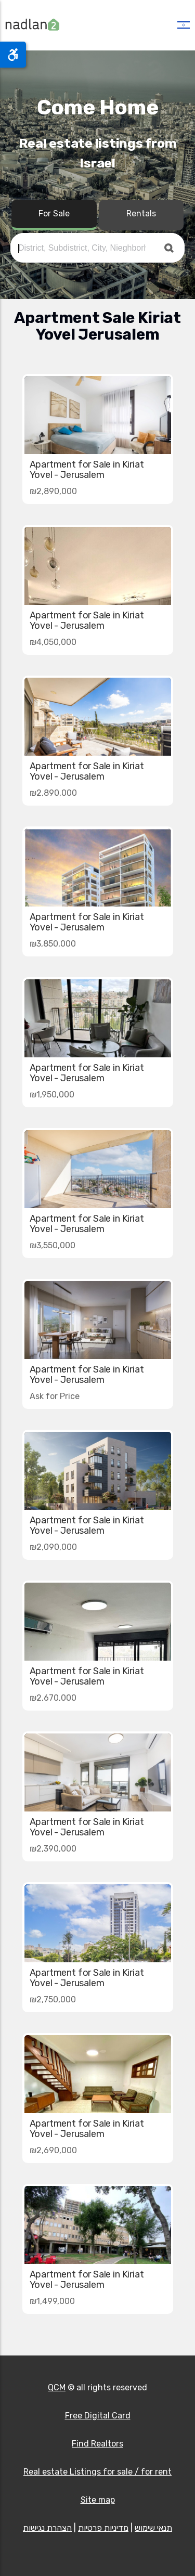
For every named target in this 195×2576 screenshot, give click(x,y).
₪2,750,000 (53, 1999)
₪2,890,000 (53, 491)
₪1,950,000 (52, 1094)
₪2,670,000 (53, 1698)
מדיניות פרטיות (103, 2528)
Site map (98, 2500)
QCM (57, 2387)
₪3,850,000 (53, 944)
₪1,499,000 (52, 2301)
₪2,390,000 (53, 1849)
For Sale (54, 213)
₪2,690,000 (53, 2150)
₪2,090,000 (53, 1547)
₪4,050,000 (53, 642)
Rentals (141, 213)
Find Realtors (97, 2444)
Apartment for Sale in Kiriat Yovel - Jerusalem (87, 469)
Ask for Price (55, 1396)
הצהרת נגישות (47, 2528)
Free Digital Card (98, 2415)
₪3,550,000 (52, 1245)
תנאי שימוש (153, 2528)
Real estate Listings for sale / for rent (97, 2472)
